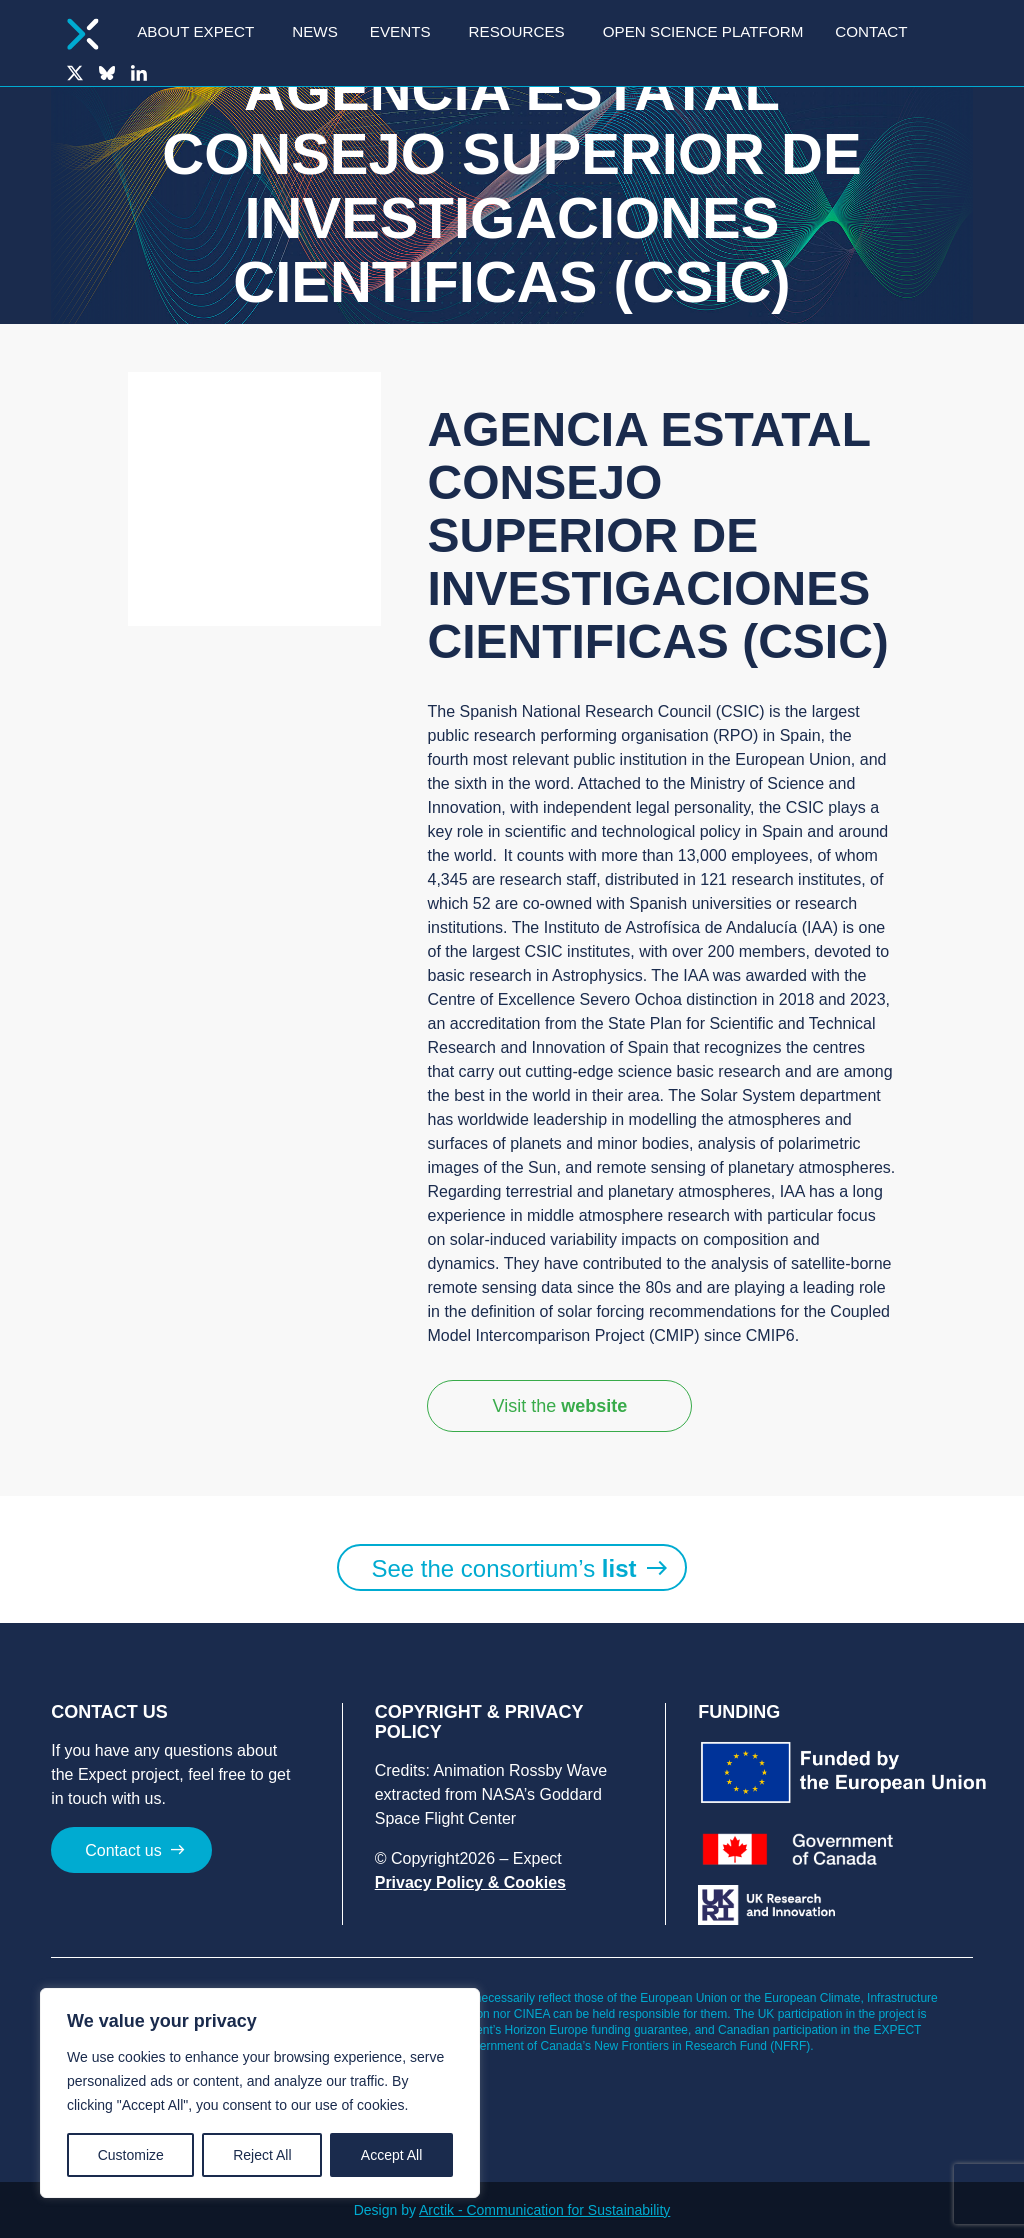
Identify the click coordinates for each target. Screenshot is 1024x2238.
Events (400, 31)
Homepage (83, 34)
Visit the (559, 1406)
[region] (260, 2093)
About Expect (195, 31)
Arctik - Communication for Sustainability (544, 2210)
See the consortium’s (503, 1568)
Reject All (262, 2155)
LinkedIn (139, 73)
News (315, 31)
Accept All (391, 2155)
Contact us (123, 1850)
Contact (871, 31)
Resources (517, 31)
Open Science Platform (703, 31)
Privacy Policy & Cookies (470, 1882)
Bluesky (107, 73)
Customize (131, 2155)
